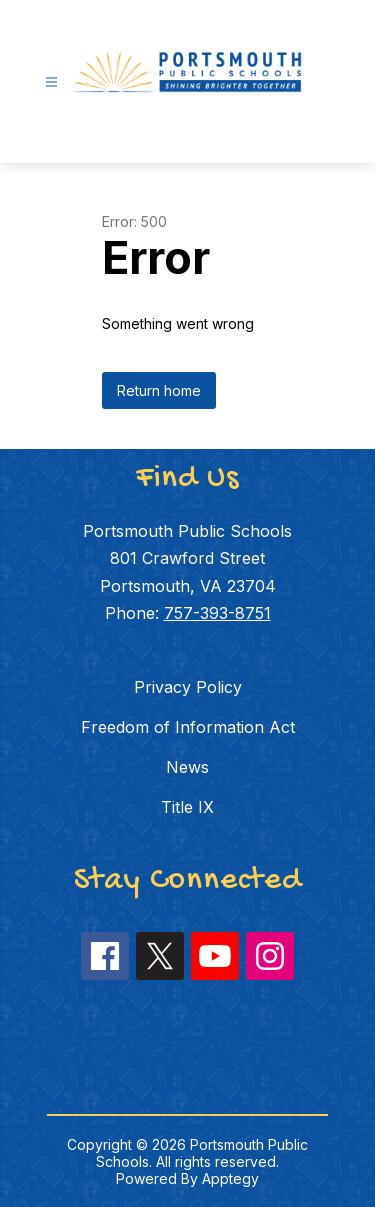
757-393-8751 (217, 613)
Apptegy (230, 1178)
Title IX (187, 807)
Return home (159, 390)
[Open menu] (51, 82)
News (187, 767)
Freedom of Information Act (188, 727)
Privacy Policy (188, 687)
